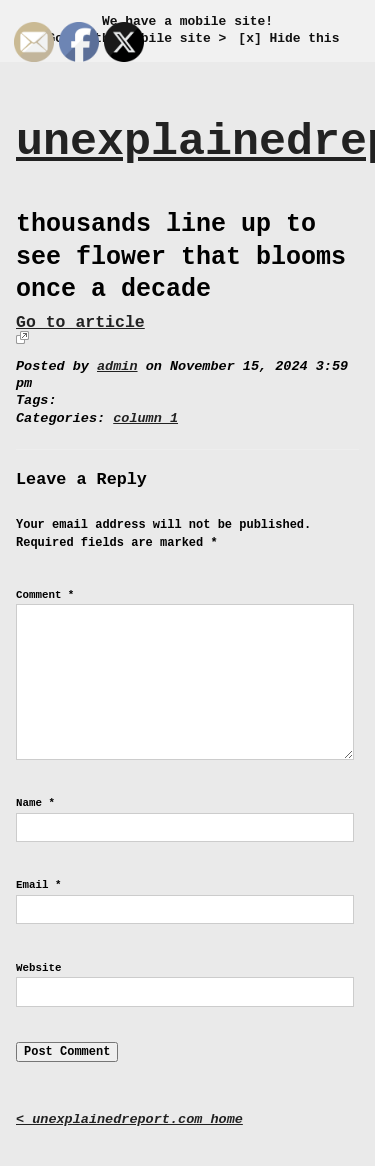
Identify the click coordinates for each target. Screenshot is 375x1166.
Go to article (80, 322)
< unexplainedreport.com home (129, 1119)
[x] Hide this (288, 38)
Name (35, 803)
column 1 (145, 418)
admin (117, 366)
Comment (45, 595)
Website (38, 968)
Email (38, 885)
